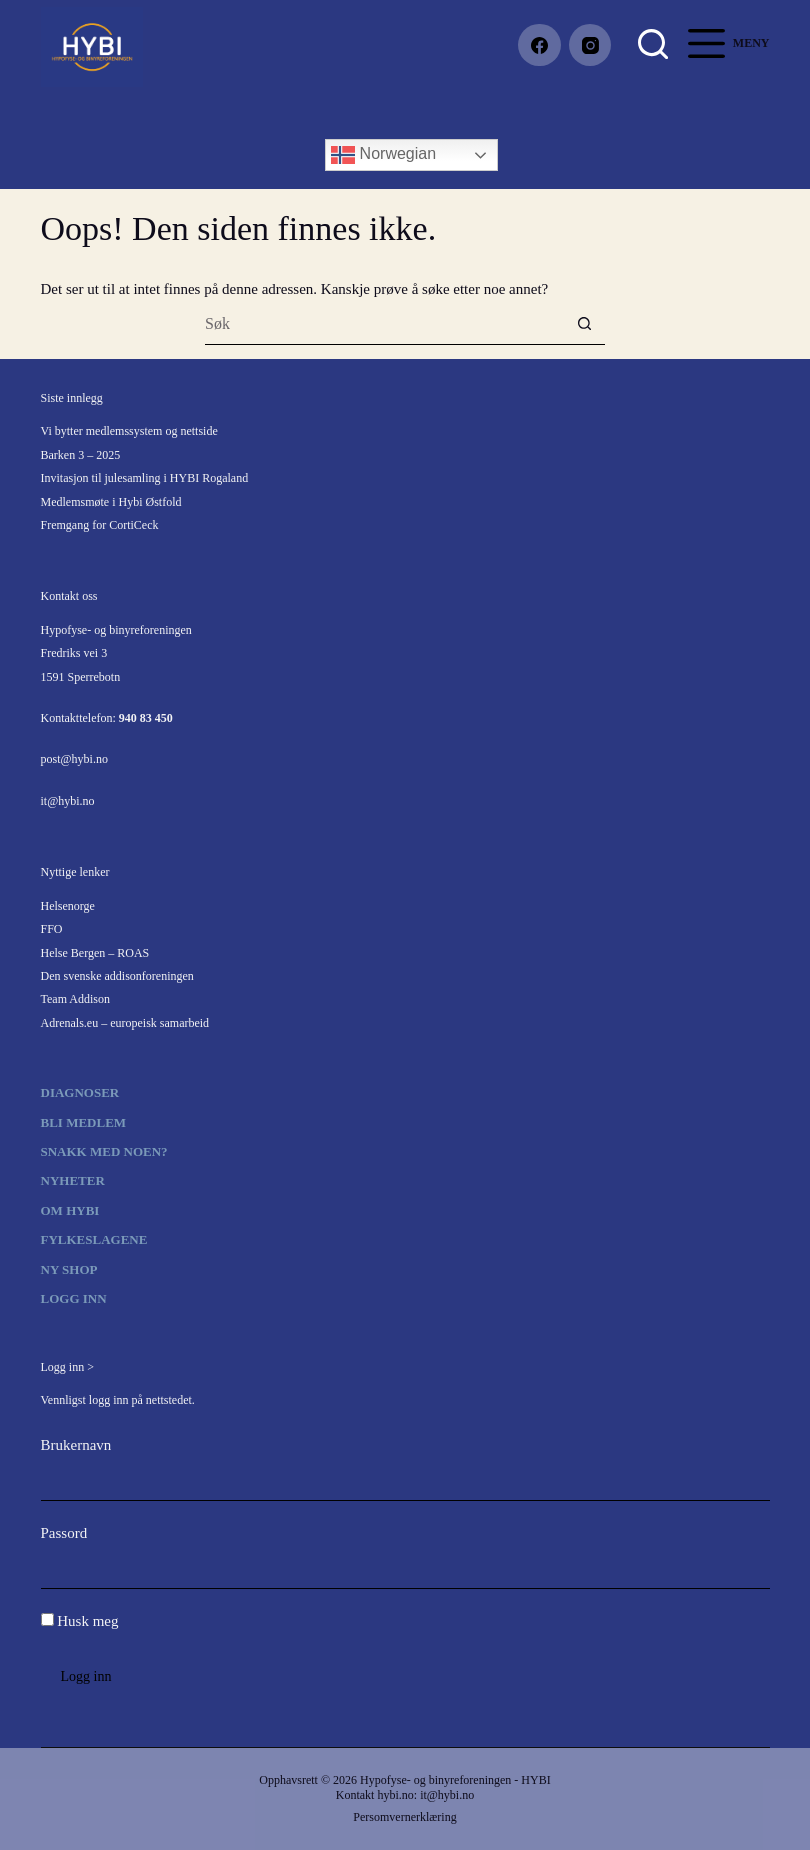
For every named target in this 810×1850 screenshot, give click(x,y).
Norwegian (383, 155)
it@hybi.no (68, 801)
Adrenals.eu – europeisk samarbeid (125, 1023)
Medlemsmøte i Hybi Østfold (111, 502)
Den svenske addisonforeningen (117, 976)
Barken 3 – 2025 (81, 455)
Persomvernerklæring (404, 1817)
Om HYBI (70, 1210)
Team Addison (76, 999)
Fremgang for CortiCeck (100, 525)
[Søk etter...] (384, 324)
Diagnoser (80, 1092)
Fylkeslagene (94, 1239)
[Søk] (653, 44)
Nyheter (73, 1180)
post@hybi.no (74, 759)
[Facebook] (539, 45)
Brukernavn (76, 1445)
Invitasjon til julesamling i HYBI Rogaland (145, 478)
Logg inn (74, 1298)
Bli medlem (84, 1122)
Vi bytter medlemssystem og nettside (129, 431)
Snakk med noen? (104, 1151)
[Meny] (728, 43)
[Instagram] (590, 45)
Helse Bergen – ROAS (95, 953)
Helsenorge (68, 906)
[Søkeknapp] (584, 324)
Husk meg (80, 1621)
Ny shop (69, 1269)
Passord (64, 1533)
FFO (52, 929)
